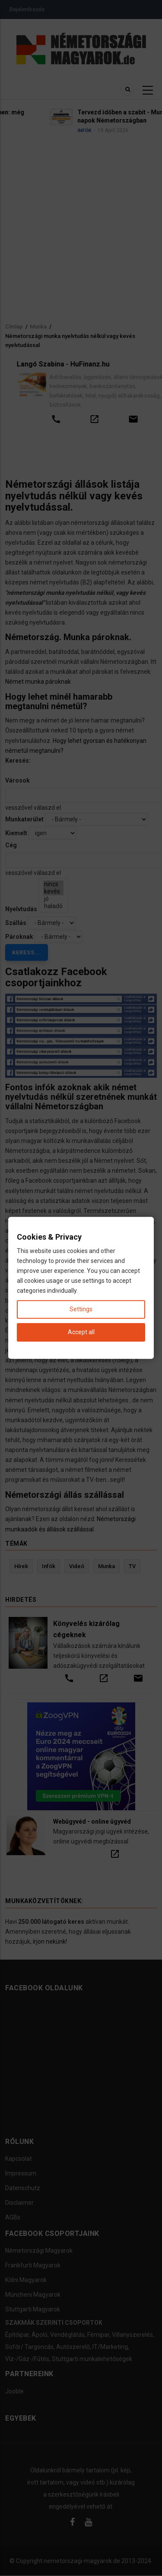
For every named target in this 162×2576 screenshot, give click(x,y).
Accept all (81, 1332)
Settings (81, 1309)
